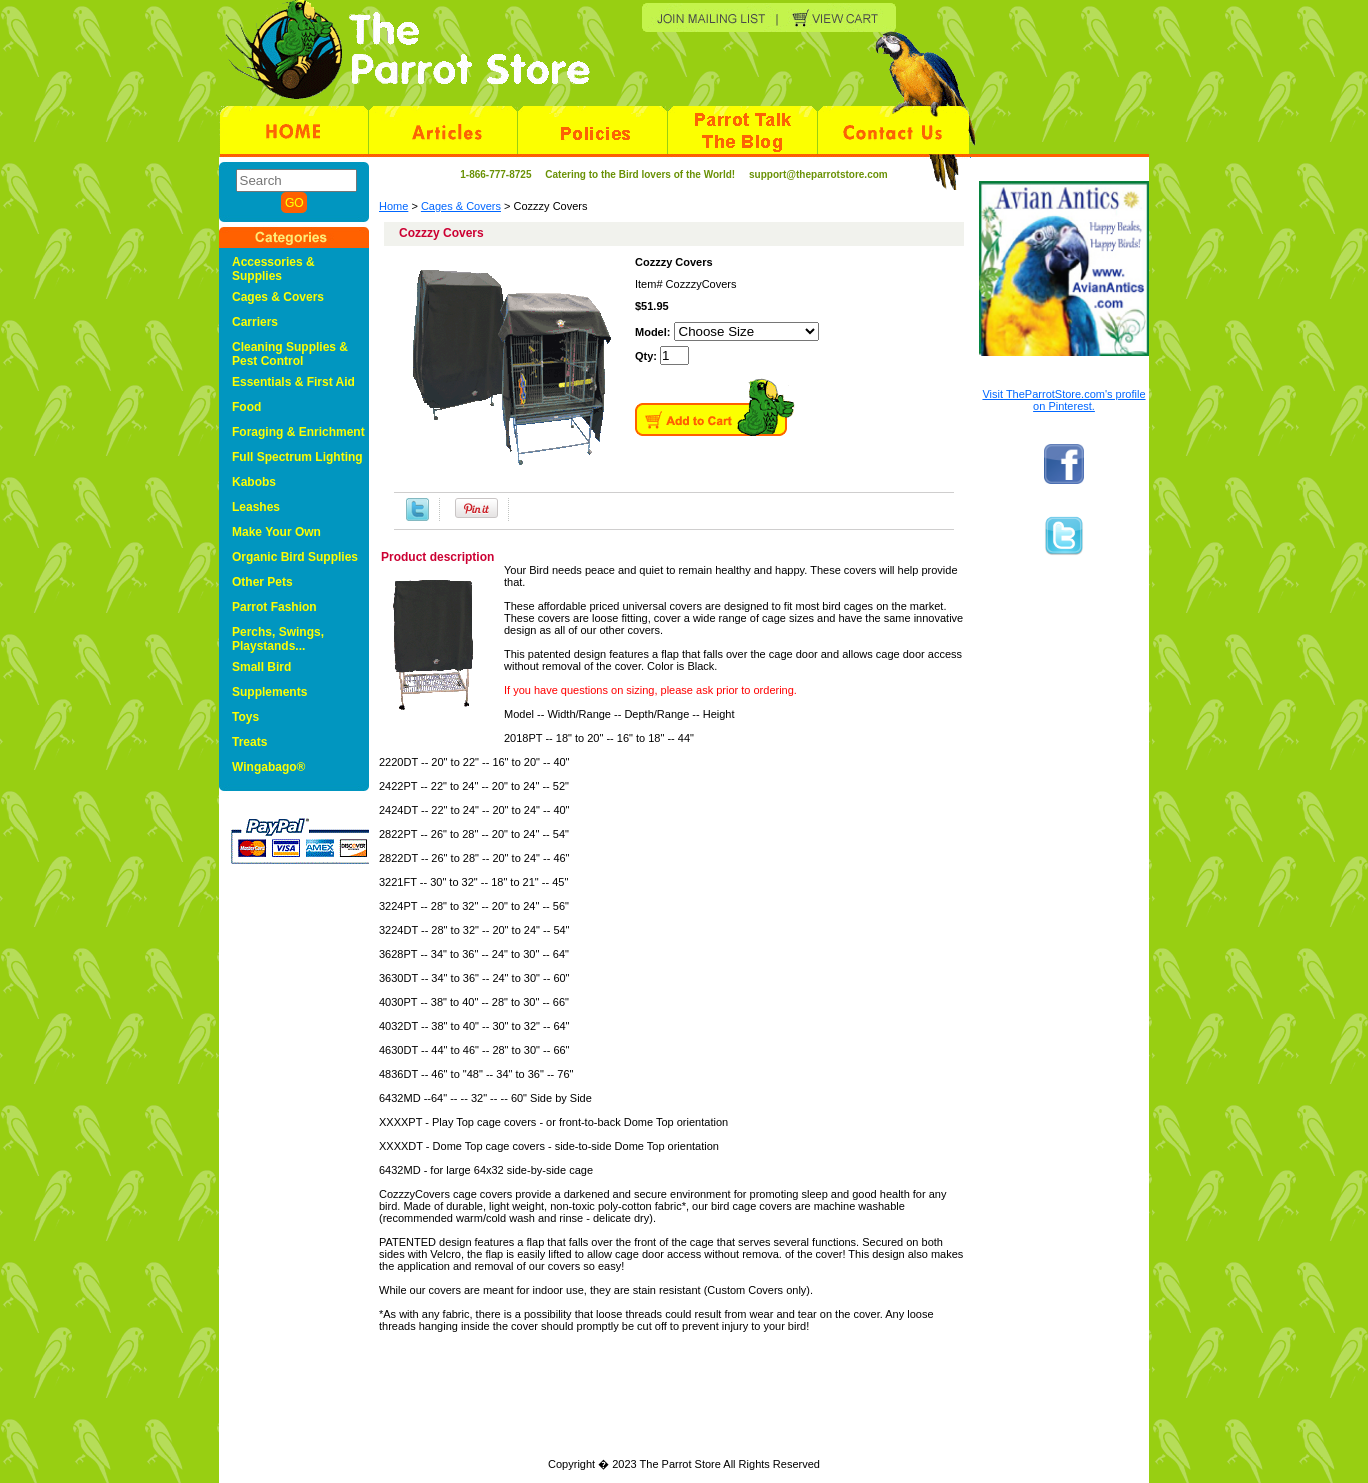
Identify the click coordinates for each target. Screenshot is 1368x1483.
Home (393, 206)
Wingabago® (268, 767)
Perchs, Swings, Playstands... (278, 639)
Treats (249, 742)
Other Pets (262, 582)
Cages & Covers (461, 206)
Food (246, 407)
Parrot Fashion (274, 607)
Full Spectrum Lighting (297, 457)
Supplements (269, 692)
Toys (245, 717)
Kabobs (254, 482)
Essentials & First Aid (293, 382)
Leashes (256, 507)
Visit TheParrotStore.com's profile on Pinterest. (1063, 400)
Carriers (255, 322)
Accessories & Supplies (273, 269)
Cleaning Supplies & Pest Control (290, 354)
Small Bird (261, 667)
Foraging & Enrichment (298, 432)
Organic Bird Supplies (295, 557)
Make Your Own (276, 532)
